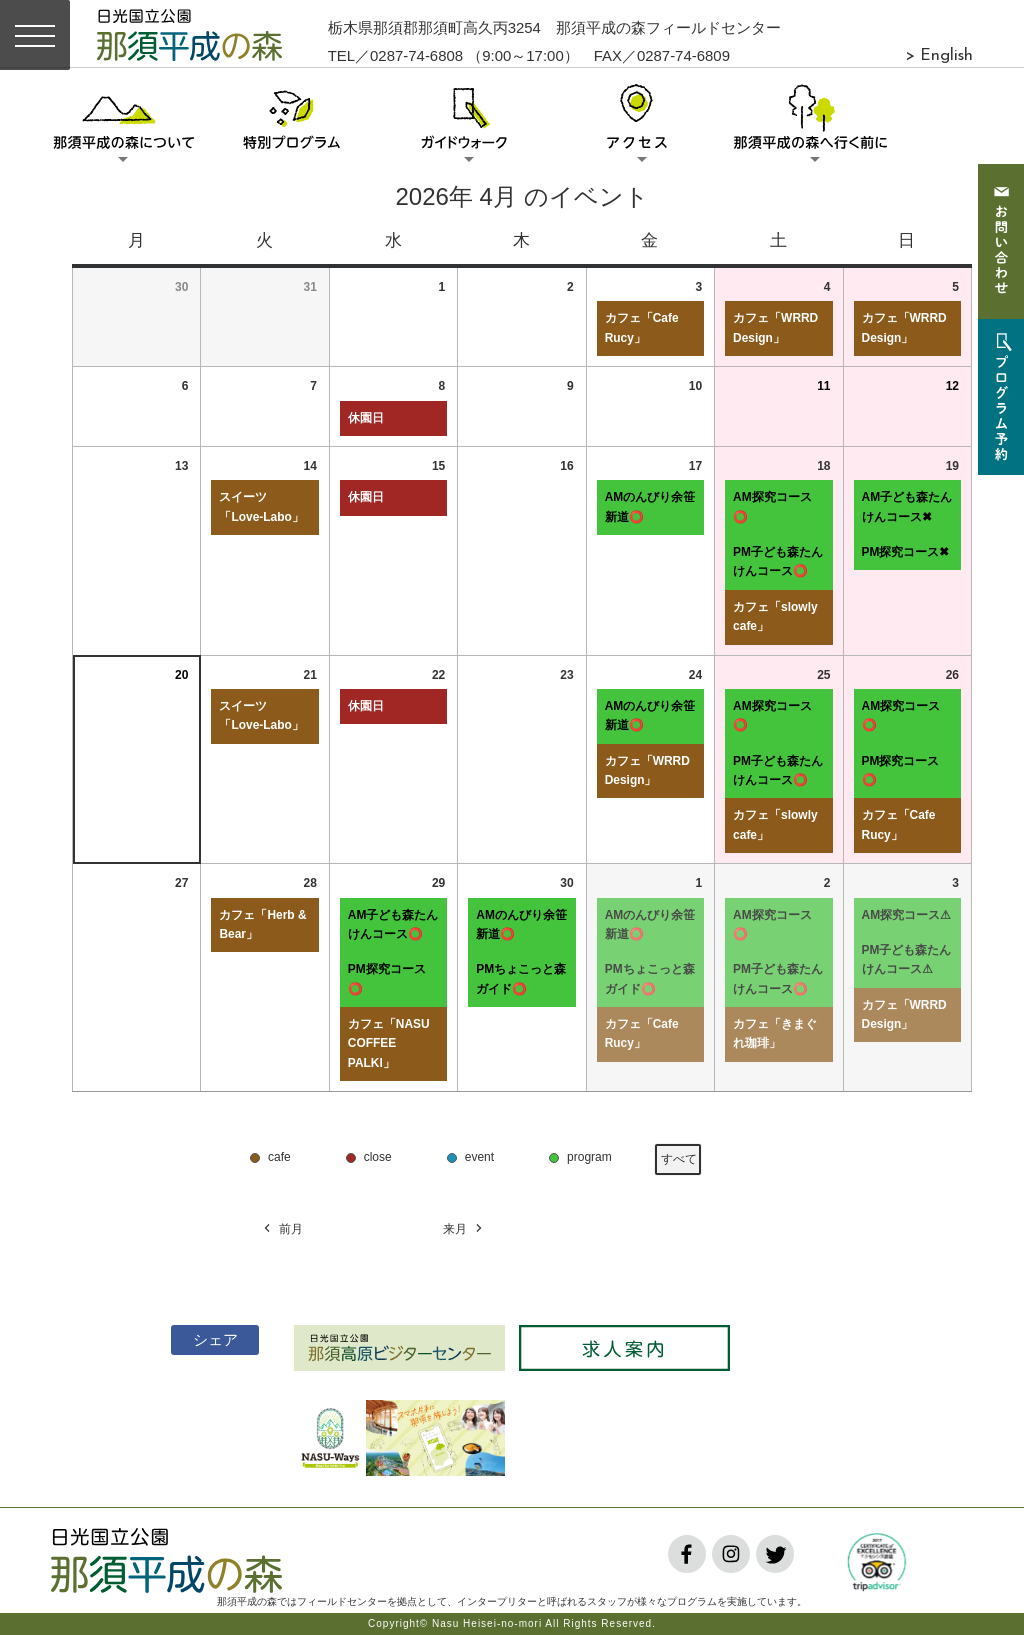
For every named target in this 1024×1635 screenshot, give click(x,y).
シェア (207, 1339)
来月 (464, 1229)
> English (939, 56)
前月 (282, 1229)
